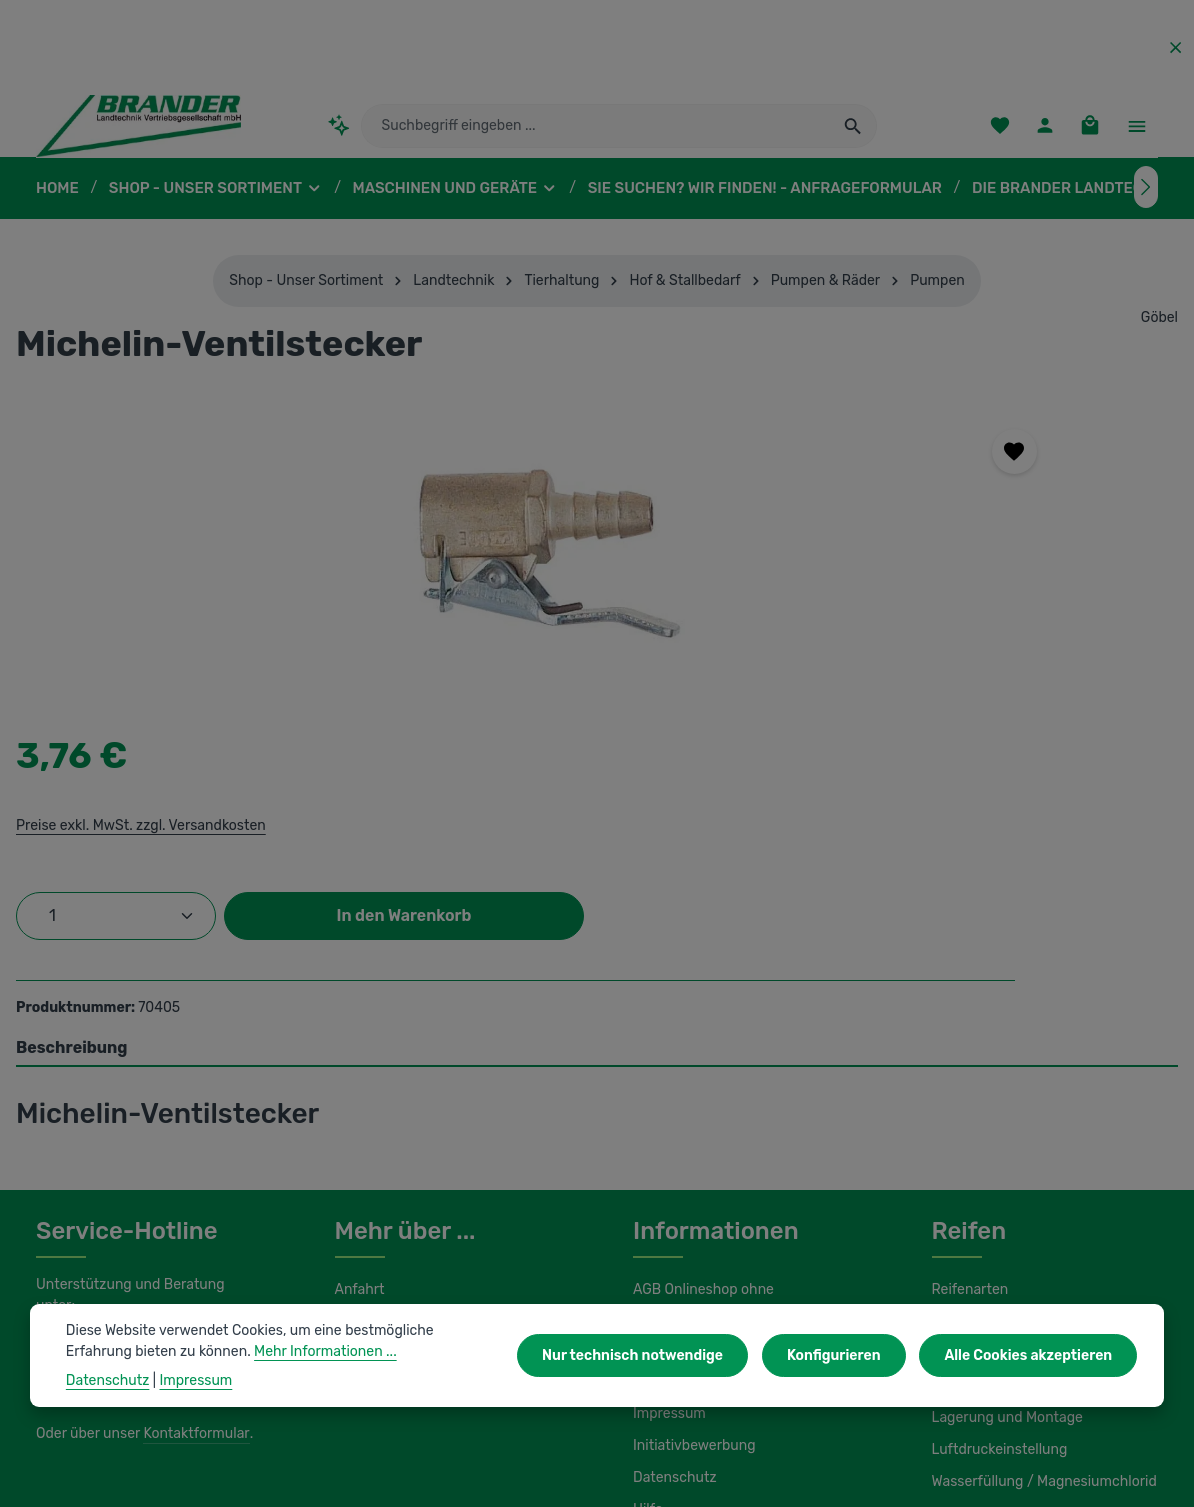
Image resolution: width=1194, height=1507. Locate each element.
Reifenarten (968, 1064)
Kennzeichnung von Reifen (1015, 1096)
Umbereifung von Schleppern (1022, 1128)
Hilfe (647, 1284)
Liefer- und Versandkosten (714, 1156)
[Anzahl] (817, 610)
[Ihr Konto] (1042, 135)
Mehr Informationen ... (248, 1351)
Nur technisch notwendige (654, 1355)
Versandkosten (719, 1477)
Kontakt (358, 1160)
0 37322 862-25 (106, 1100)
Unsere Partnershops (401, 1415)
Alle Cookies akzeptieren (1032, 1355)
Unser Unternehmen (398, 1096)
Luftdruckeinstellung (994, 1224)
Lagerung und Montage (1004, 1192)
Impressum (667, 1188)
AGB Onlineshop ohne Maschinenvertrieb (702, 1078)
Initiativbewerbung (689, 1220)
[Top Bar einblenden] (1136, 135)
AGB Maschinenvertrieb (707, 1124)
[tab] (597, 822)
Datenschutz (672, 1252)
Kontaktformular (191, 1186)
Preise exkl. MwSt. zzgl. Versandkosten (839, 519)
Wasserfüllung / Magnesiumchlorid (1038, 1256)
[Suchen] (853, 135)
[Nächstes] (1146, 206)
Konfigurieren (846, 1355)
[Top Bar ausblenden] (1175, 47)
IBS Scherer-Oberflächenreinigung (143, 1415)
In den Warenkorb (897, 673)
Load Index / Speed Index (1012, 1160)
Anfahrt (357, 1064)
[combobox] (596, 135)
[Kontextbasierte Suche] (339, 134)
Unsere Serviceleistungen (415, 1128)
